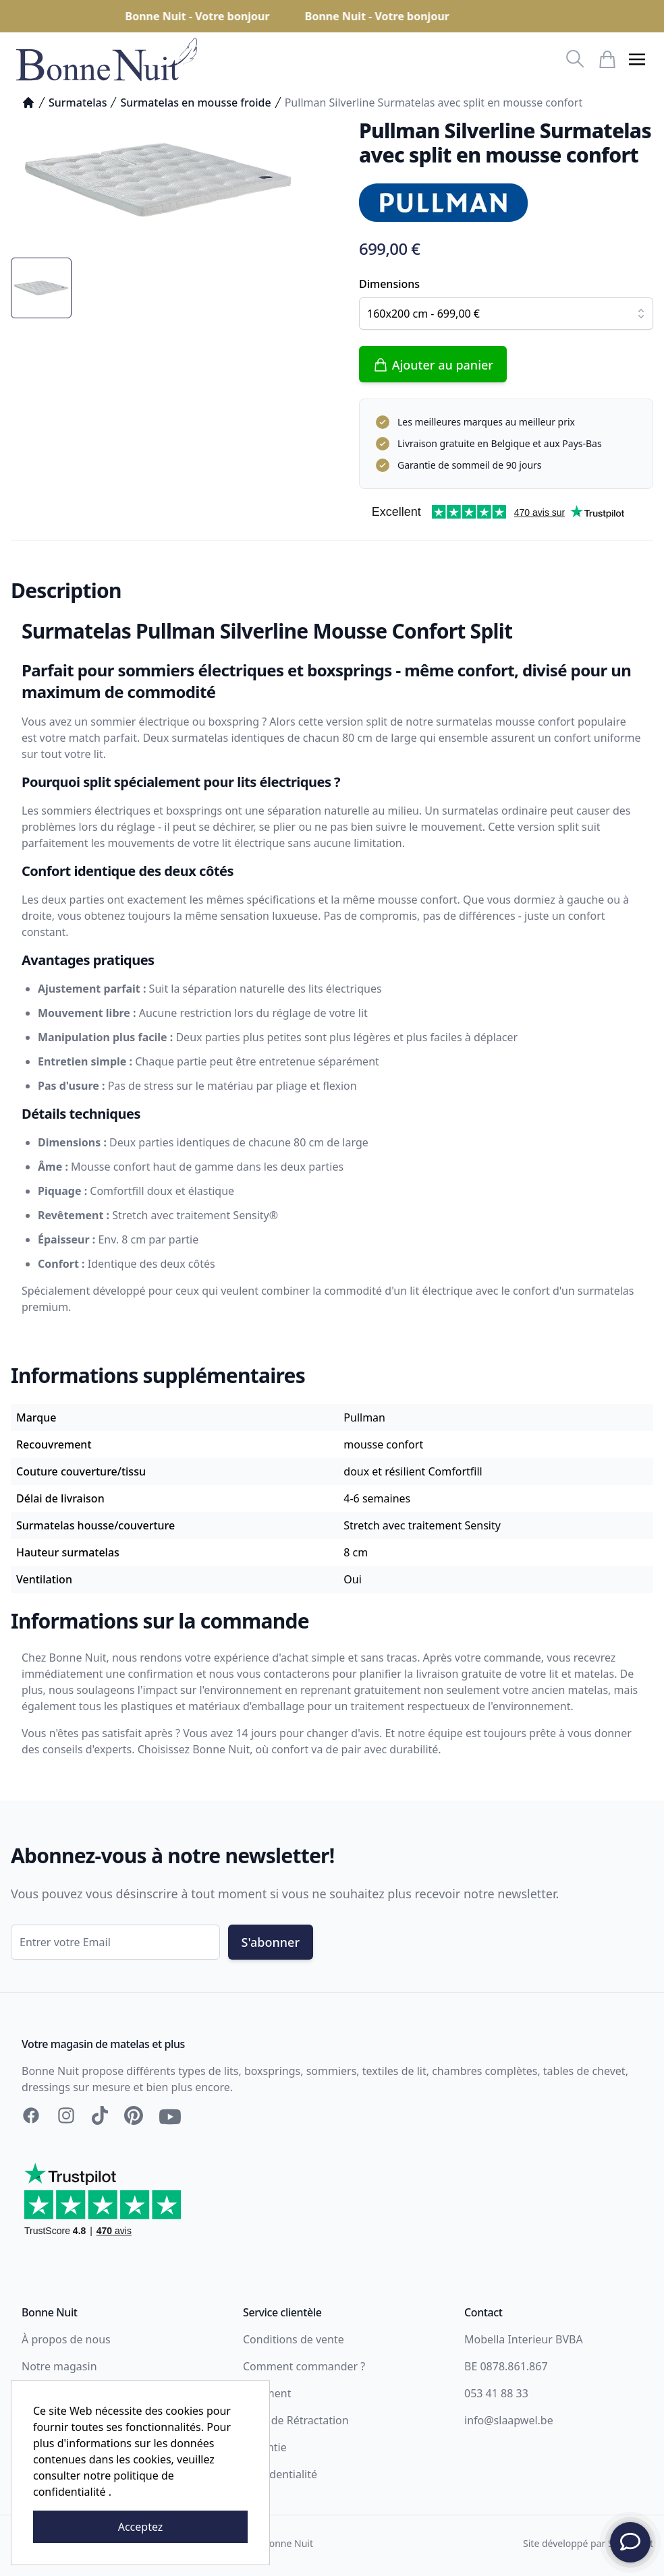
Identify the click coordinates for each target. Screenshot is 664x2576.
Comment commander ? (304, 2366)
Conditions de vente (293, 2339)
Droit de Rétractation (296, 2420)
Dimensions (389, 283)
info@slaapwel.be (508, 2420)
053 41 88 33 (496, 2393)
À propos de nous (66, 2339)
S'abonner (271, 1942)
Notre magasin (59, 2366)
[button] (637, 59)
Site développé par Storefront (588, 2543)
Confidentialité (280, 2474)
